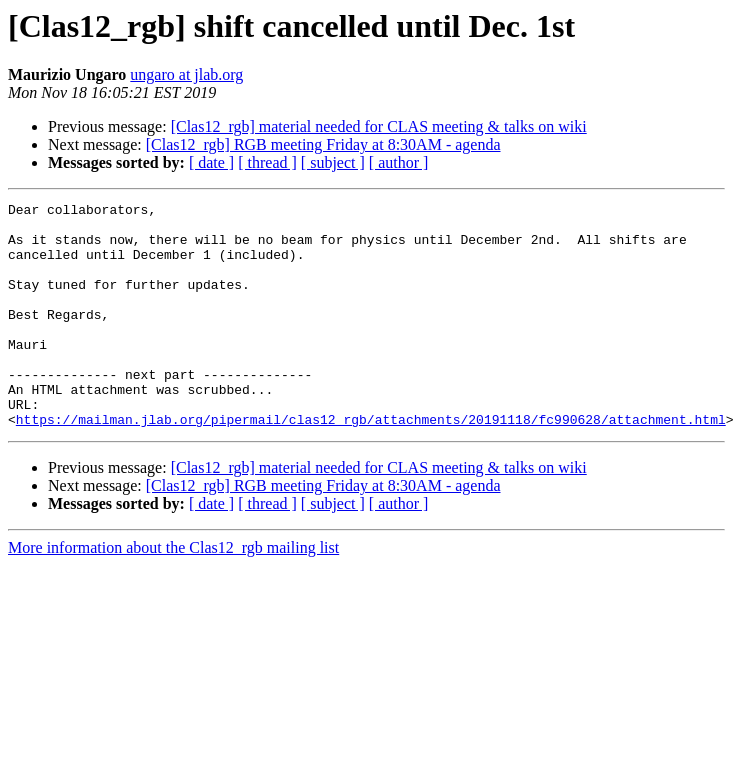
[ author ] (399, 162)
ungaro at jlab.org (186, 74)
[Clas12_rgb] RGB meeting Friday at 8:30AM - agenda (323, 144)
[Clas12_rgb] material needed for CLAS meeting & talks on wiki (379, 126)
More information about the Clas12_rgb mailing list (173, 592)
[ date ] (211, 162)
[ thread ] (267, 162)
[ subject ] (333, 162)
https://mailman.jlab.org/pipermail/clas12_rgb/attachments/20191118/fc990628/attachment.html (371, 464)
